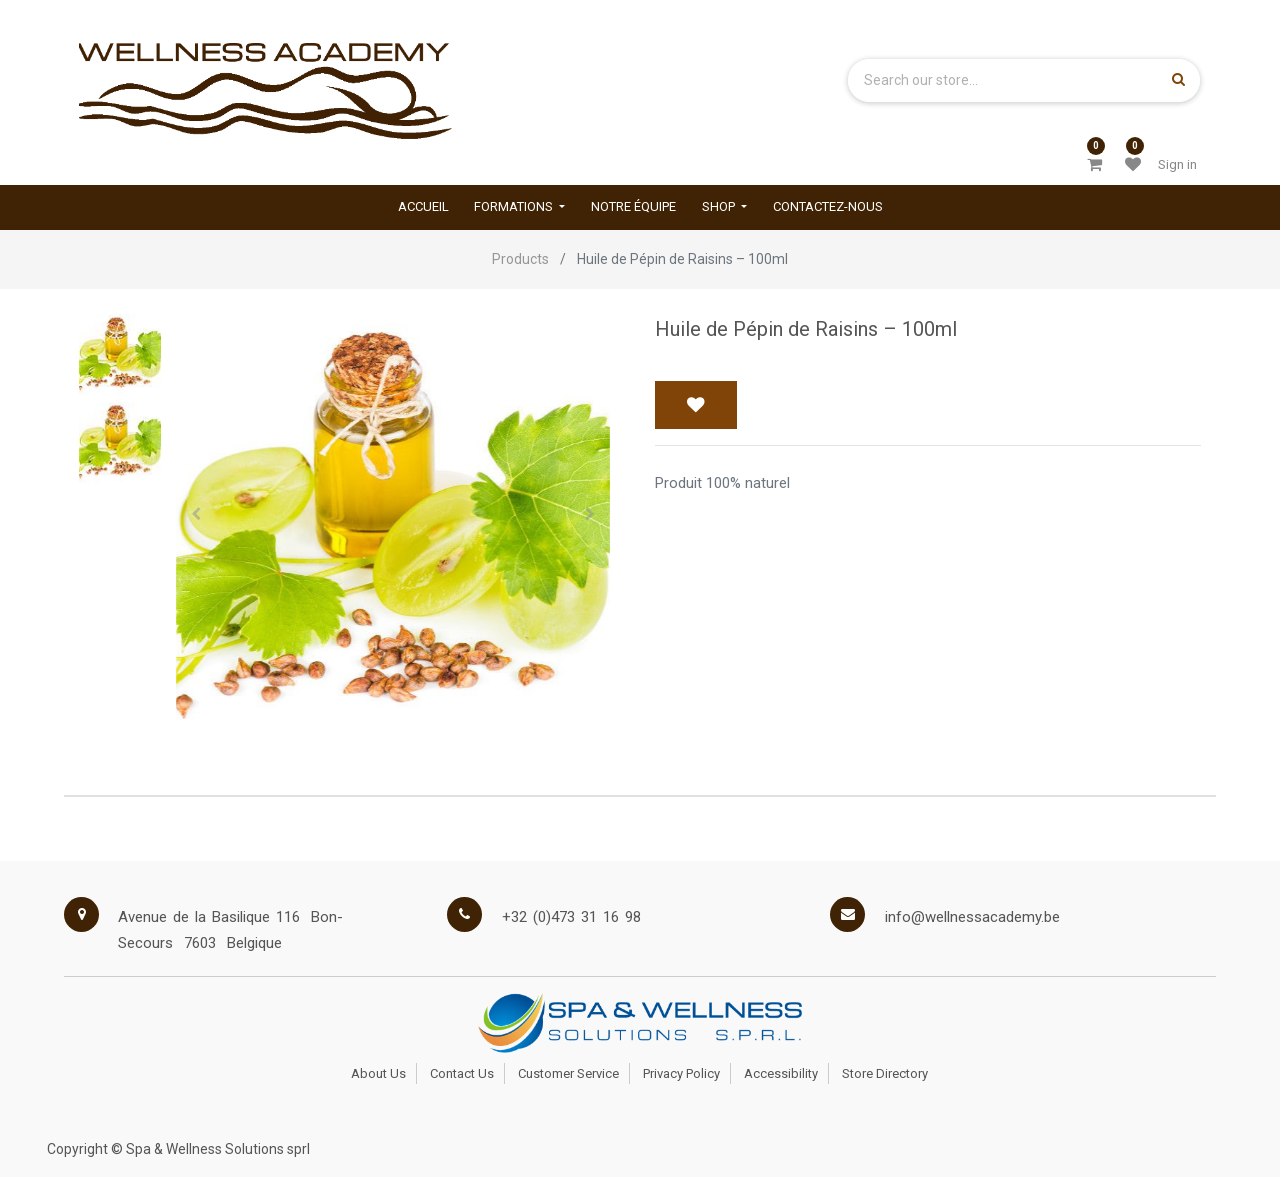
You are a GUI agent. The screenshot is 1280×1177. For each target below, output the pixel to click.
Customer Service (568, 1073)
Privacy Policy (681, 1073)
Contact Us (462, 1073)
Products (520, 259)
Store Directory (885, 1073)
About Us (378, 1073)
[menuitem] (423, 207)
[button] (196, 514)
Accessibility (781, 1073)
